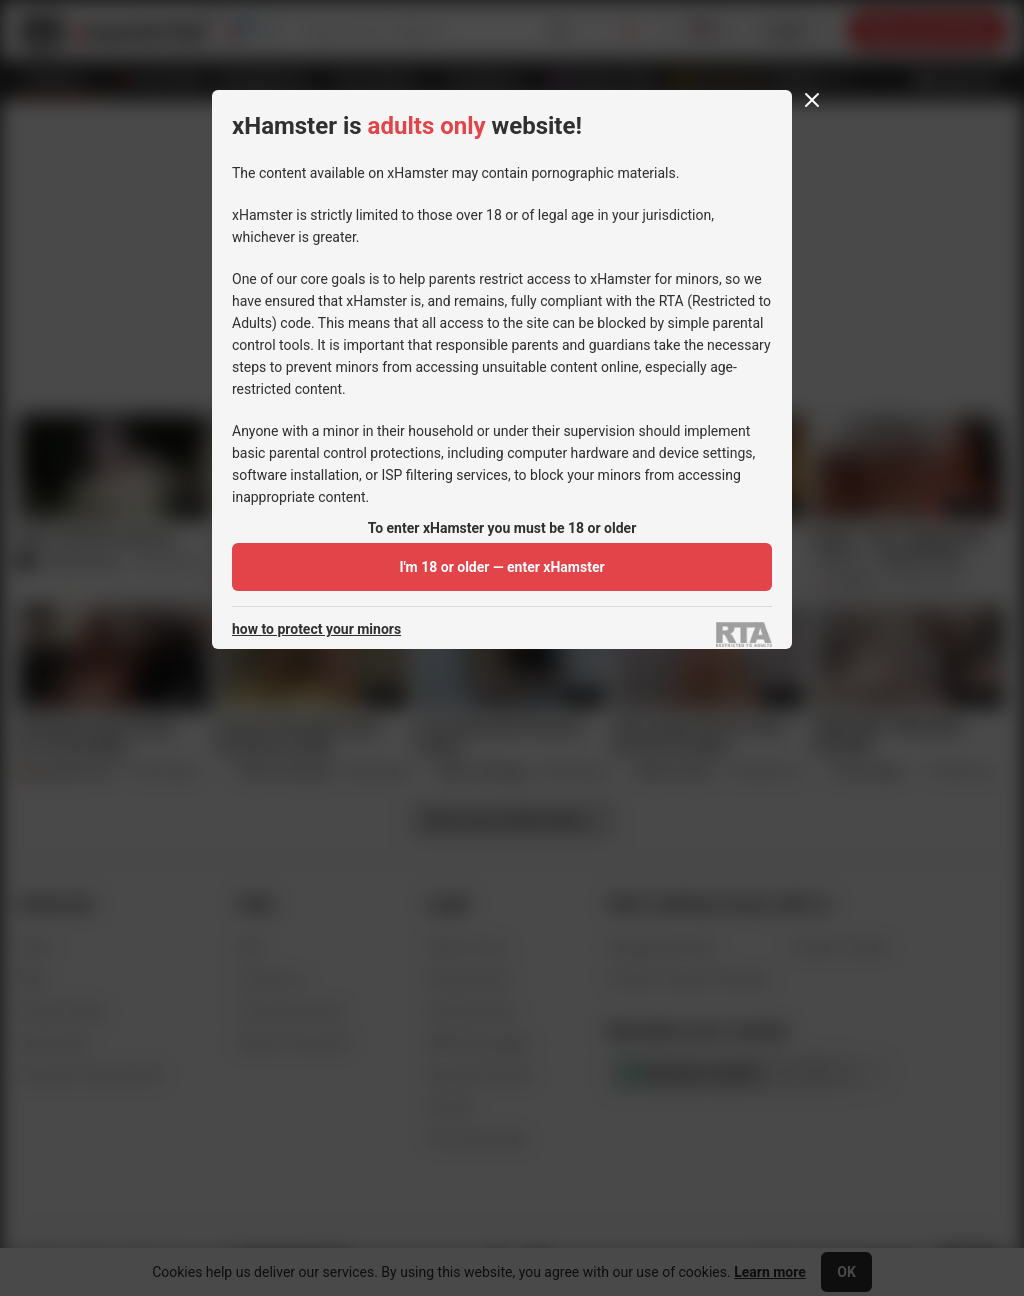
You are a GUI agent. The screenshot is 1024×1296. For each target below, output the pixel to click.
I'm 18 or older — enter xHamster (501, 567)
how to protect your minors (316, 629)
